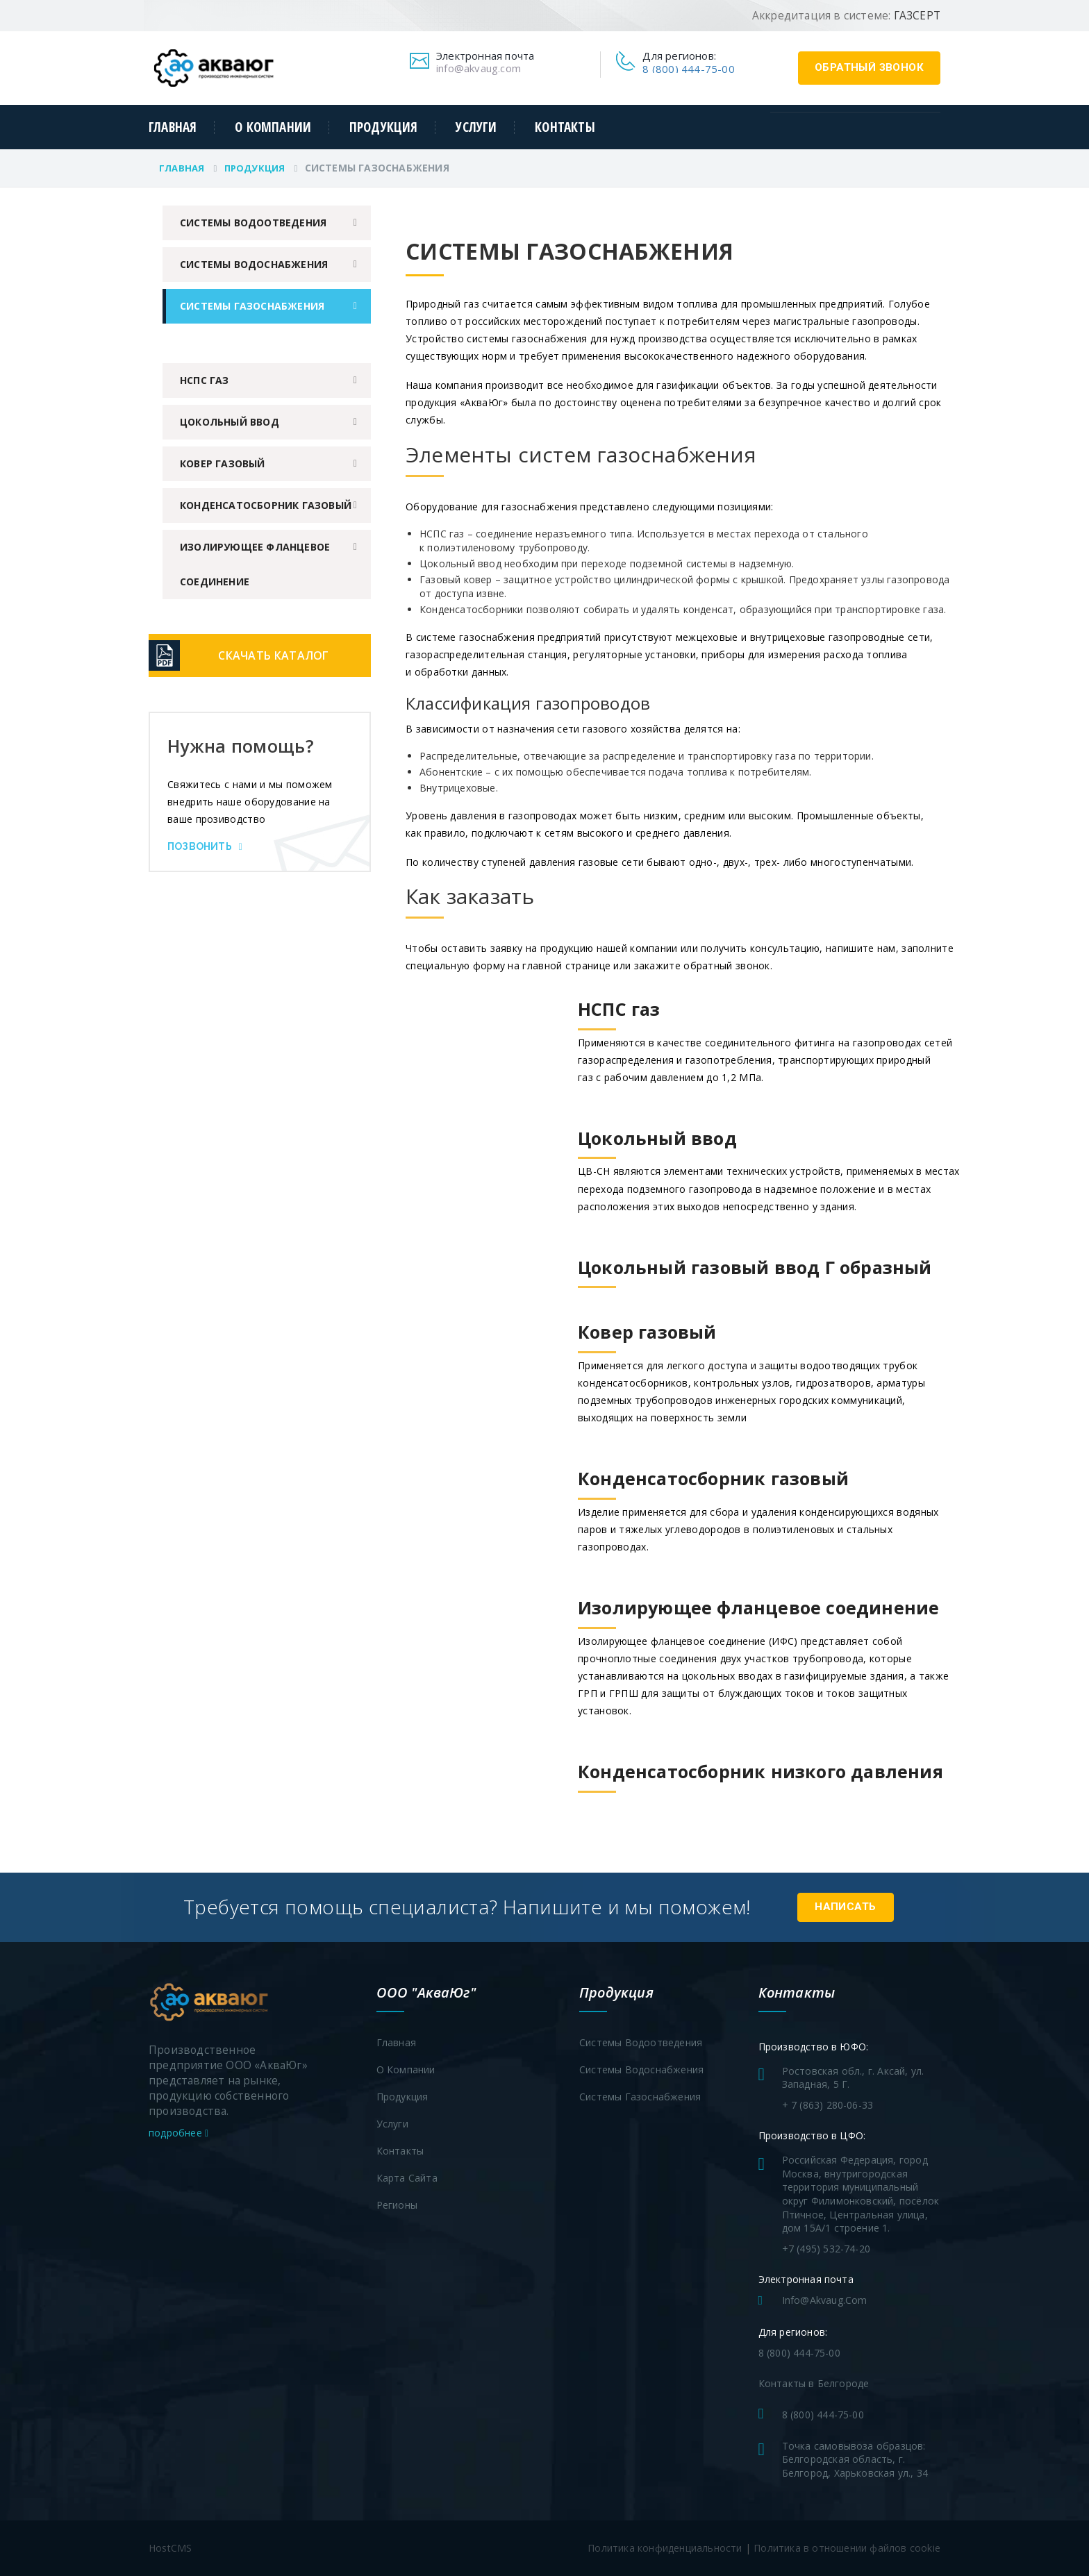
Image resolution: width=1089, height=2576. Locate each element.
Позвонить (204, 846)
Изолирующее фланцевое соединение (255, 564)
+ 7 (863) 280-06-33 (828, 2104)
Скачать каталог (273, 655)
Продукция (383, 127)
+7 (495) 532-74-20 (826, 2248)
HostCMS (170, 2547)
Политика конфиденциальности (665, 2547)
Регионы (396, 2204)
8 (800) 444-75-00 (688, 69)
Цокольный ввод (229, 421)
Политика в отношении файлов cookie (847, 2547)
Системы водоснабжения (254, 264)
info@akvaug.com (478, 68)
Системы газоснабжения (252, 305)
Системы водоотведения (253, 222)
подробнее (178, 2132)
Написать (845, 1906)
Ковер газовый (222, 463)
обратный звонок (869, 67)
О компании (273, 127)
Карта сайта (407, 2177)
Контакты (565, 127)
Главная (173, 127)
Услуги (476, 127)
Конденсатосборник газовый (265, 505)
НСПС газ (204, 380)
